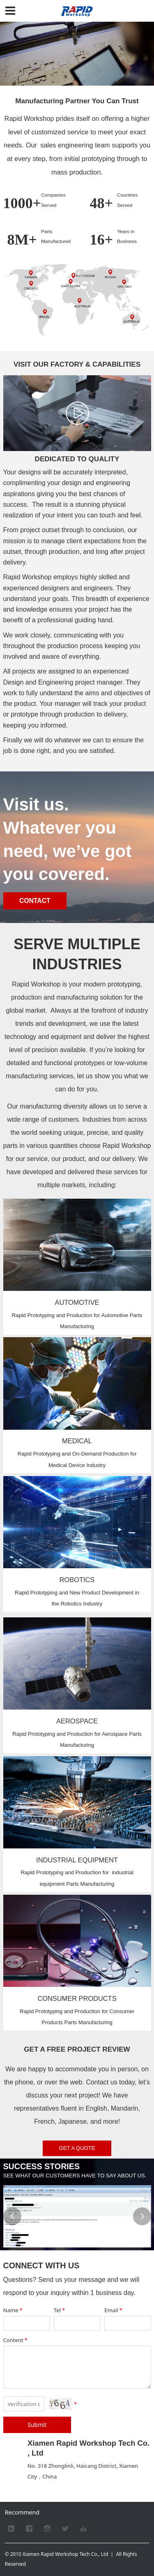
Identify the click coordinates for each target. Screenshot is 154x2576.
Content (16, 2340)
